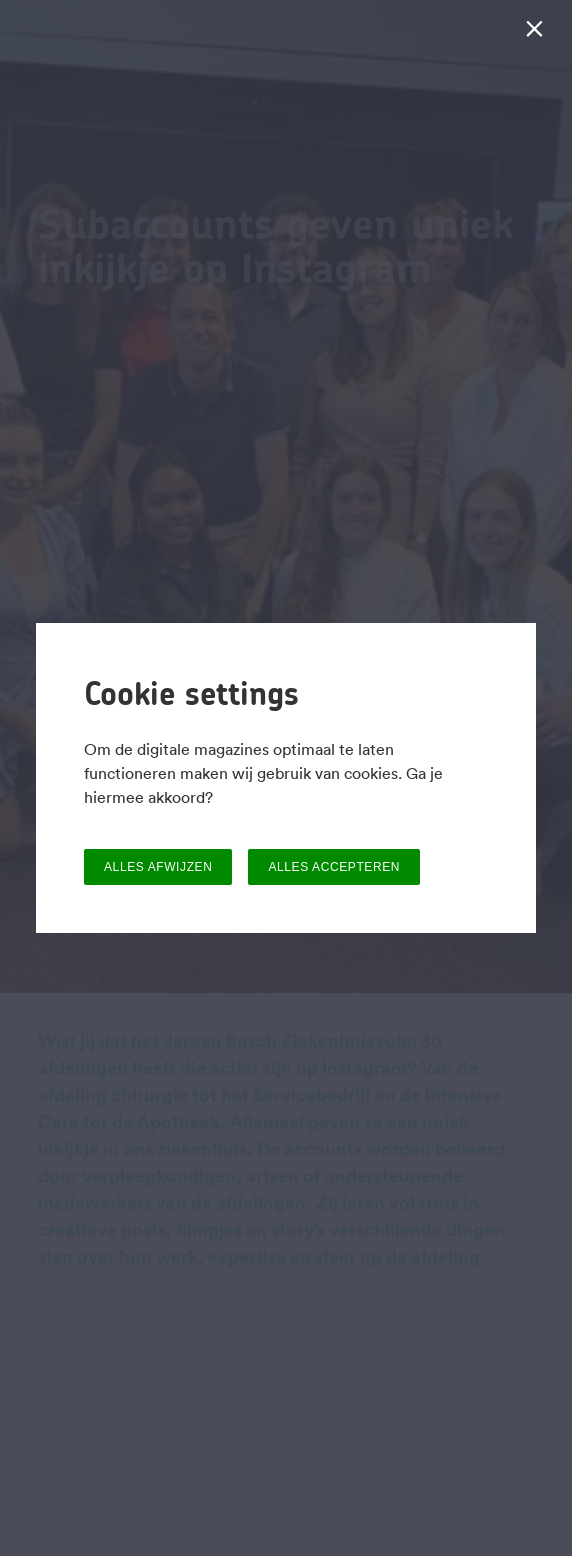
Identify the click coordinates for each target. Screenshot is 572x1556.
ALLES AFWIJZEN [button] (158, 867)
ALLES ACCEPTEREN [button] (334, 867)
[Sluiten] (538, 33)
